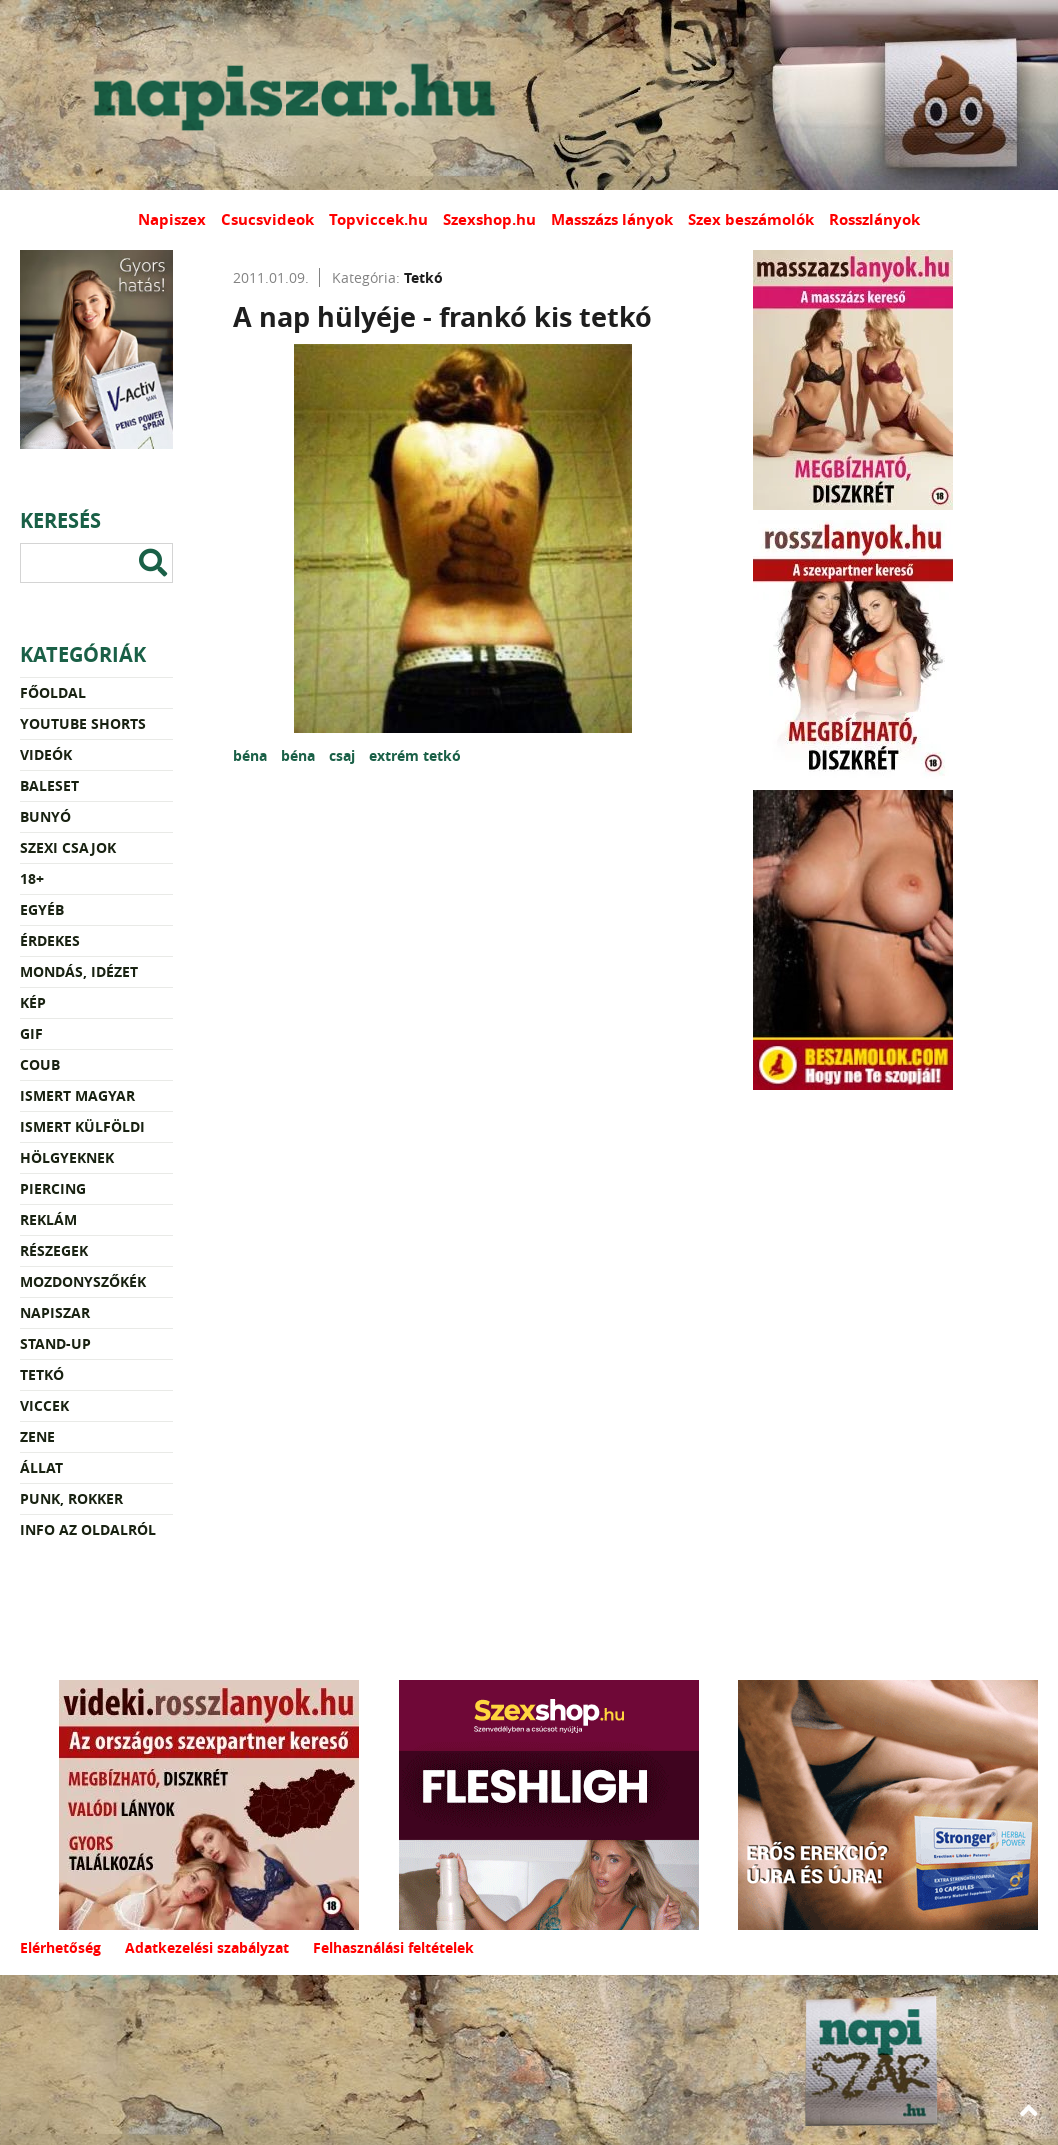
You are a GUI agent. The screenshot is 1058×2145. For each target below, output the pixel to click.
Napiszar (55, 1312)
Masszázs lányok (612, 219)
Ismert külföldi (82, 1126)
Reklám (48, 1219)
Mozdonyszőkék (83, 1281)
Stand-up (55, 1343)
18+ (32, 878)
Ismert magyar (77, 1095)
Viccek (44, 1405)
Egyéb (42, 909)
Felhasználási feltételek (393, 1947)
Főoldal (53, 692)
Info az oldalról (88, 1529)
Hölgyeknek (67, 1157)
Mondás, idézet (79, 971)
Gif (31, 1033)
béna (252, 755)
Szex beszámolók (751, 219)
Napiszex (172, 219)
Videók (46, 754)
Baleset (49, 785)
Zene (37, 1436)
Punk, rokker (71, 1498)
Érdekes (50, 940)
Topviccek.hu (378, 219)
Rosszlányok (874, 219)
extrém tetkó (415, 755)
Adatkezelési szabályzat (207, 1947)
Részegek (54, 1250)
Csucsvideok (267, 219)
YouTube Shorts (83, 723)
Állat (41, 1467)
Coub (40, 1064)
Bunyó (45, 816)
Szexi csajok (68, 847)
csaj (344, 755)
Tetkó (42, 1374)
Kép (33, 1002)
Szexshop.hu (489, 219)
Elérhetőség (60, 1947)
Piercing (53, 1188)
